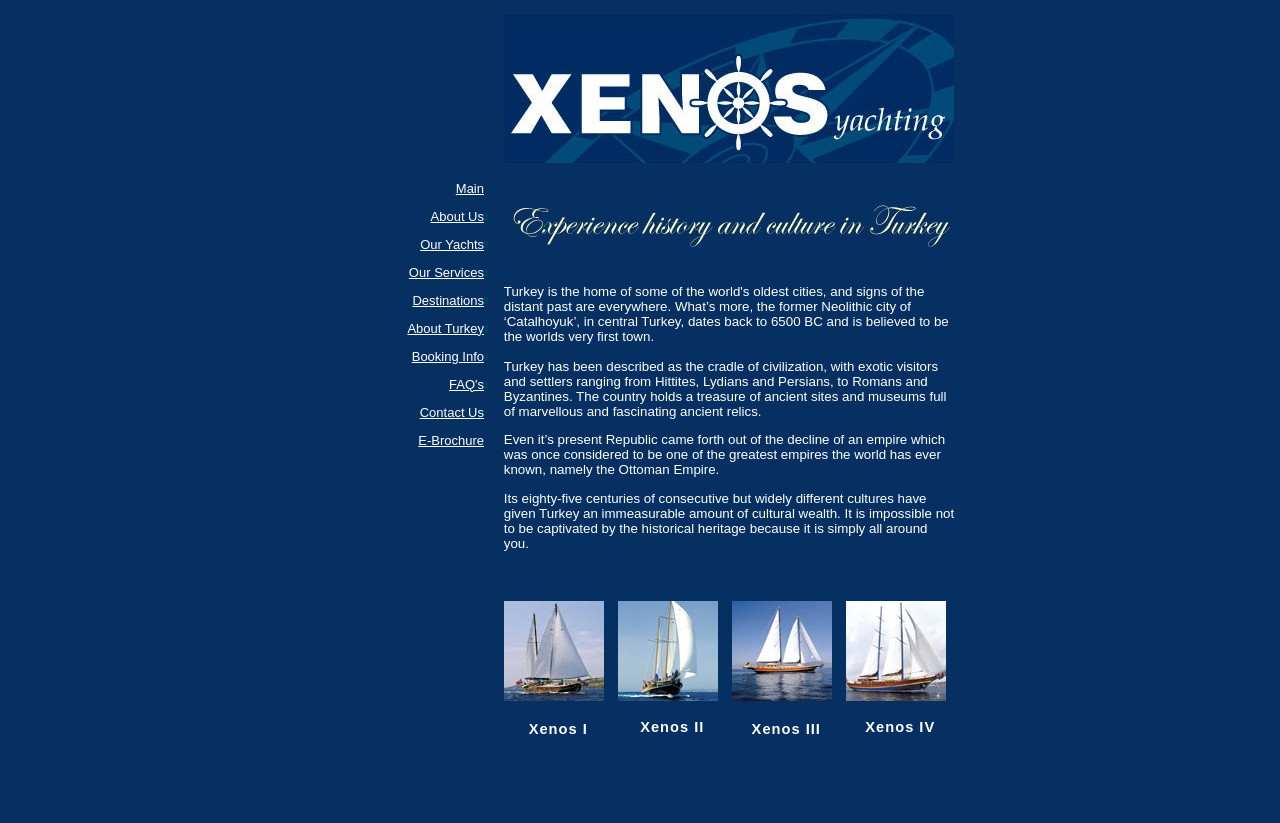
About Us (457, 216)
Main (470, 188)
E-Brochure (451, 440)
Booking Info (448, 356)
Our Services (446, 272)
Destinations (448, 300)
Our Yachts (452, 244)
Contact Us (452, 412)
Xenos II (672, 727)
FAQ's (466, 384)
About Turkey (445, 328)
